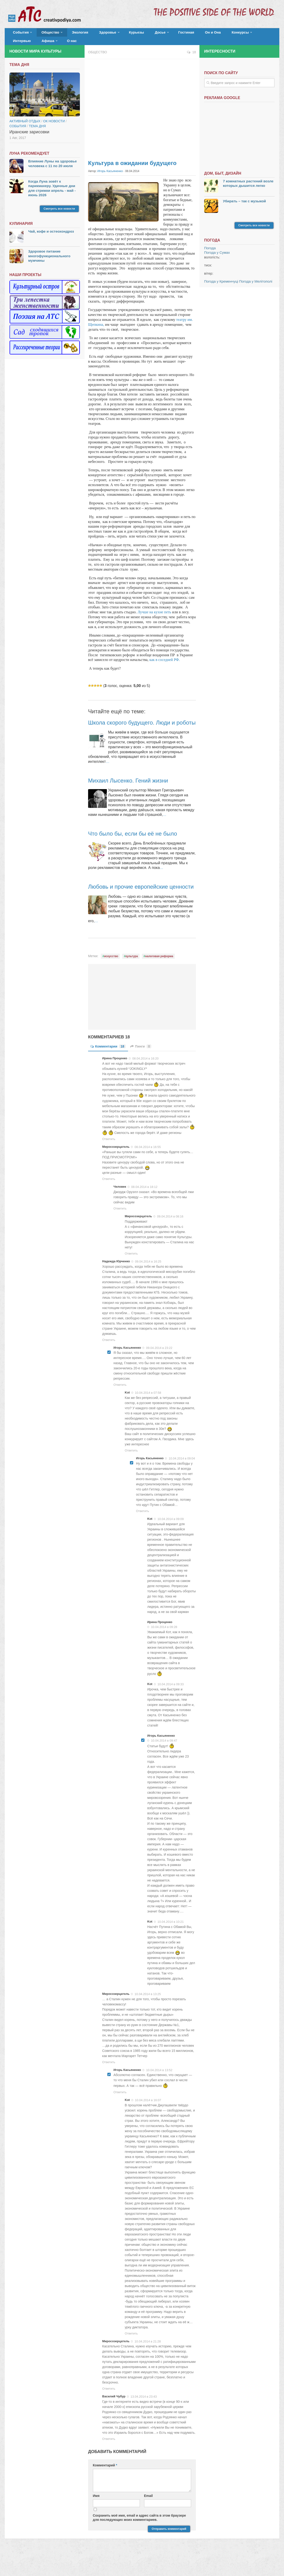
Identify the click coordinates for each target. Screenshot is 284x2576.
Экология (73, 34)
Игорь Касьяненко (109, 177)
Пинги (140, 1069)
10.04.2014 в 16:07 (148, 2123)
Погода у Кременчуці (221, 288)
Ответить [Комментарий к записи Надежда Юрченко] (108, 1363)
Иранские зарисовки (29, 138)
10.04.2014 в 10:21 (170, 1945)
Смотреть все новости (59, 215)
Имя (96, 2519)
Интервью (236, 34)
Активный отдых (24, 128)
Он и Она (186, 34)
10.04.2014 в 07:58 (148, 1416)
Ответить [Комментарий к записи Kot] (131, 1474)
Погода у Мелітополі (255, 288)
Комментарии (108, 1069)
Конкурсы (209, 34)
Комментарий (105, 2488)
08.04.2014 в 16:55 (148, 1170)
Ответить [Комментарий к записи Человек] (120, 1232)
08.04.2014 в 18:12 (144, 1210)
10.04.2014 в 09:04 (182, 1482)
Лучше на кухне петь (154, 618)
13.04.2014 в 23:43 (144, 2420)
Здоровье (95, 34)
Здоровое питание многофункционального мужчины (49, 262)
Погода (210, 255)
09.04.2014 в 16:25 (148, 1284)
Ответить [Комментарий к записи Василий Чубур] (108, 2462)
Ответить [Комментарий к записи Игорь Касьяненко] (120, 1408)
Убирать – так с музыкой (244, 208)
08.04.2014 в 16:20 (145, 1081)
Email (148, 2519)
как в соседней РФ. (164, 666)
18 (191, 59)
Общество (46, 34)
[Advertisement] (142, 113)
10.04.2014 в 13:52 (159, 2093)
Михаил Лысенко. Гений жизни (134, 795)
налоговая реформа (159, 979)
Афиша (257, 34)
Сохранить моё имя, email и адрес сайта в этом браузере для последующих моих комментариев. (139, 2541)
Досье (140, 34)
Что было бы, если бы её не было (140, 848)
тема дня (37, 132)
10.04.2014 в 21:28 (148, 2364)
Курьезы (121, 34)
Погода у (217, 259)
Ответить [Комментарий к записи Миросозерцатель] (108, 1202)
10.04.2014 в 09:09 (170, 1542)
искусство (111, 979)
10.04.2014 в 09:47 (164, 1764)
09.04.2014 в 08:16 (170, 1239)
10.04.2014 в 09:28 (164, 1650)
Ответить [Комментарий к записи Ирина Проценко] (108, 1162)
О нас (17, 46)
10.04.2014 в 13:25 (148, 2017)
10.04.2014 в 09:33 (170, 1707)
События (19, 34)
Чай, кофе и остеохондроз (51, 238)
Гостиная (163, 34)
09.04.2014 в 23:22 (159, 1371)
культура (131, 979)
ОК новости (54, 128)
